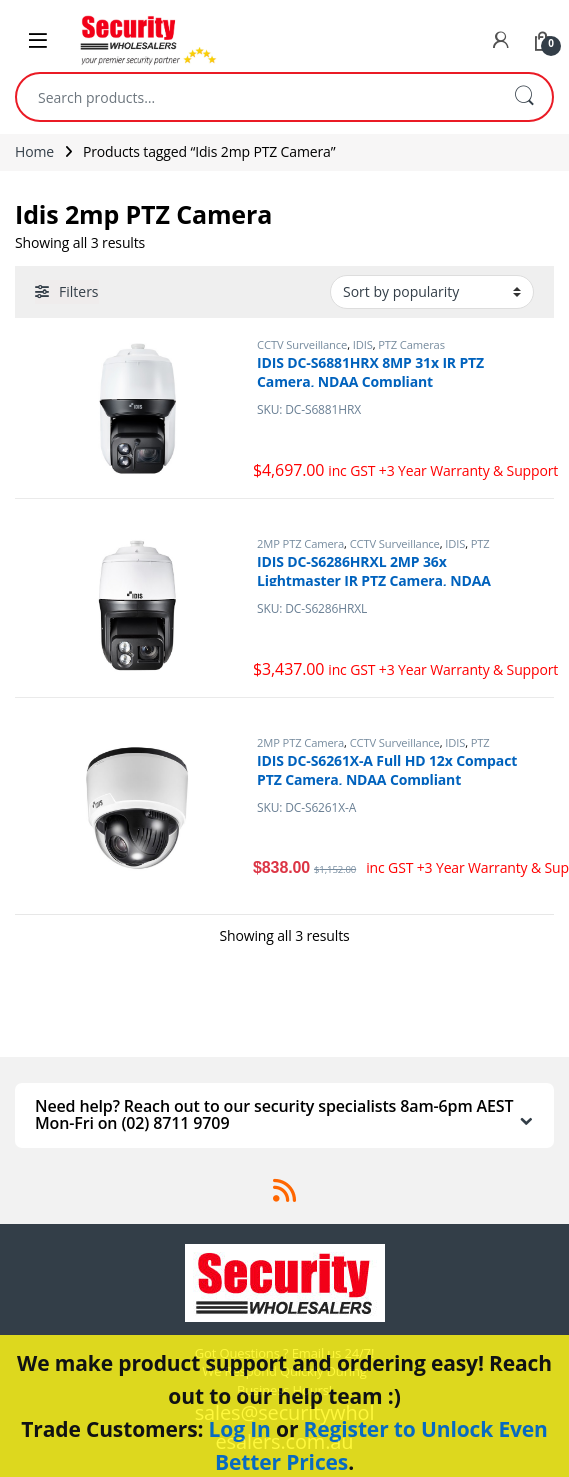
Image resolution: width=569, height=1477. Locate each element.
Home (34, 151)
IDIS (363, 344)
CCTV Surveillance (302, 344)
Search (524, 97)
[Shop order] (432, 292)
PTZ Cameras (411, 344)
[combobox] (256, 97)
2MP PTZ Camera (300, 543)
